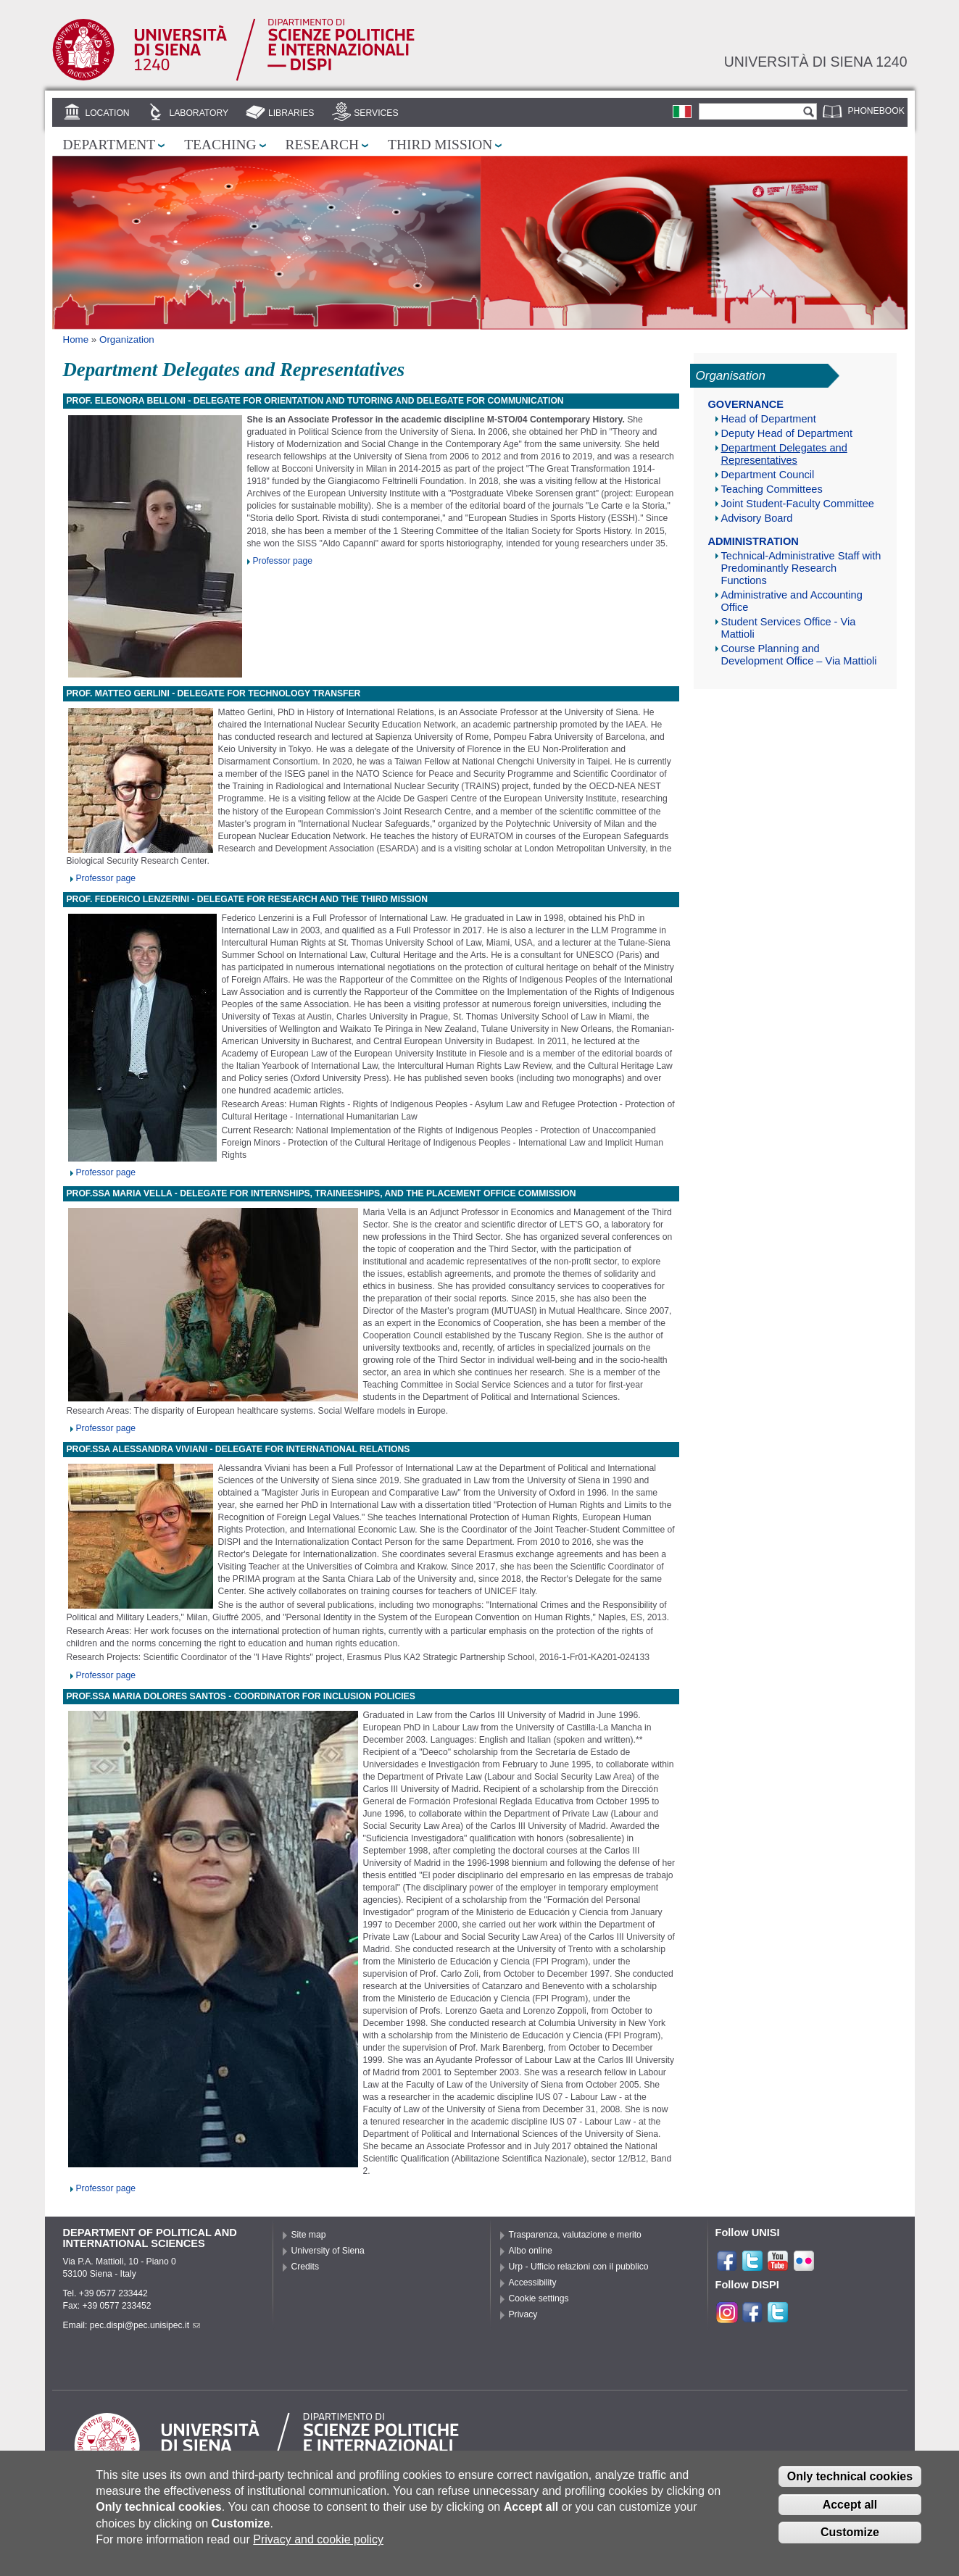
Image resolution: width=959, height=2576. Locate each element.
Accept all (850, 2514)
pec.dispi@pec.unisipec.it (145, 2325)
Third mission (440, 144)
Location (107, 113)
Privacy (523, 2314)
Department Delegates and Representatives (784, 454)
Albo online (530, 2251)
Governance (746, 404)
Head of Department (768, 419)
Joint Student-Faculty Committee (797, 503)
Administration (753, 541)
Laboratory (198, 113)
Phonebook (876, 111)
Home (76, 339)
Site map (308, 2235)
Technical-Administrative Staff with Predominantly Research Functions (801, 568)
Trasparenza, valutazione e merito (575, 2235)
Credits (305, 2267)
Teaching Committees (772, 489)
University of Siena (328, 2251)
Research (323, 144)
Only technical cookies (850, 2486)
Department (109, 144)
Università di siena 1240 (816, 62)
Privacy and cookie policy (318, 2549)
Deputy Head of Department (787, 433)
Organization (126, 339)
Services (376, 113)
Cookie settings (539, 2298)
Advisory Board (757, 518)
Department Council (768, 474)
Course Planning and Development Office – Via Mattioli (799, 655)
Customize (850, 2542)
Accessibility (533, 2282)
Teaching (220, 144)
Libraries (291, 113)
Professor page (282, 561)
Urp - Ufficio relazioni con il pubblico (579, 2267)
